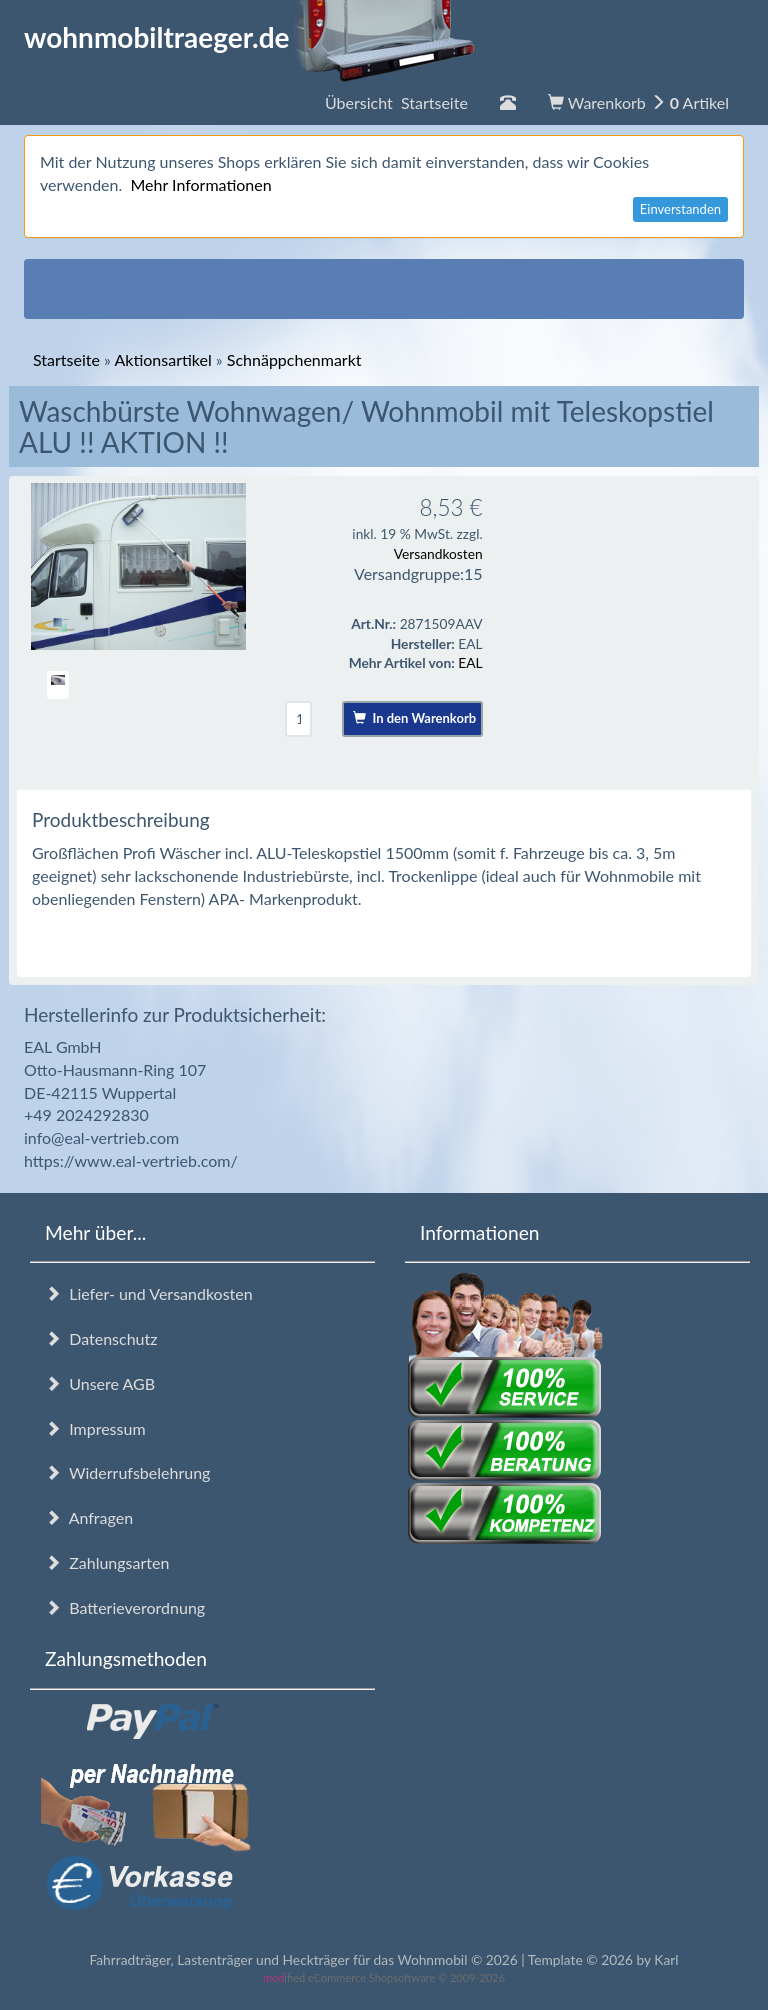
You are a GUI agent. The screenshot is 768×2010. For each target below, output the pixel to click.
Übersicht (396, 102)
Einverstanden (680, 209)
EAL (470, 662)
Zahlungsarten (107, 1562)
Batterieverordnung (125, 1607)
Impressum (95, 1428)
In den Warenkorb (414, 718)
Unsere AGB (100, 1383)
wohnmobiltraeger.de (249, 37)
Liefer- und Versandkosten (149, 1293)
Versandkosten (438, 553)
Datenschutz (101, 1338)
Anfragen (89, 1517)
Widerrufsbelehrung (127, 1472)
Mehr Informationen (200, 184)
